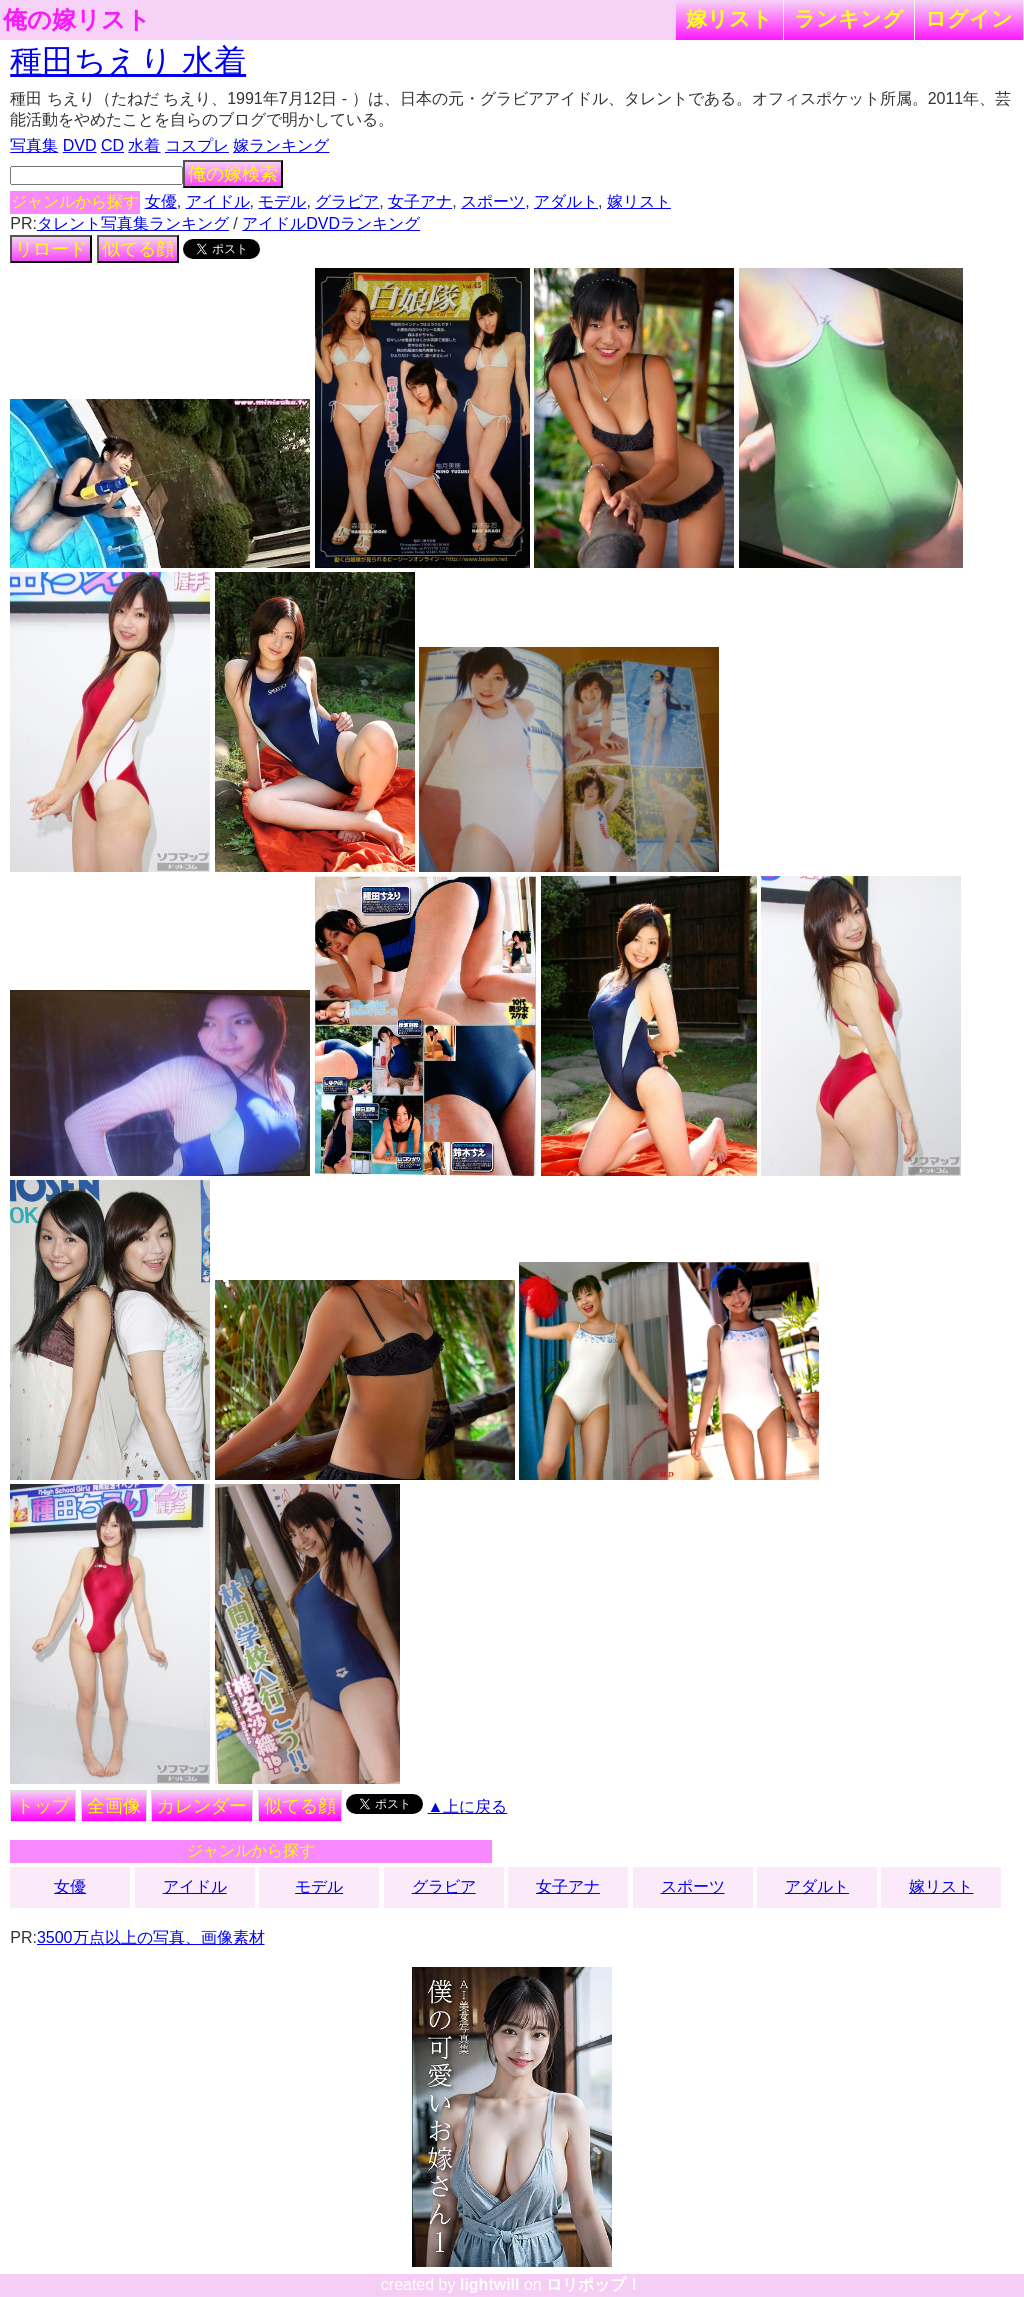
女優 (161, 201)
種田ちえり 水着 (128, 61)
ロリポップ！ (594, 2284)
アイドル (218, 201)
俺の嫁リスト (77, 20)
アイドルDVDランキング (331, 223)
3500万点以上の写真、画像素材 (151, 1937)
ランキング (849, 18)
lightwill (490, 2284)
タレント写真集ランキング (133, 223)
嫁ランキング (281, 145)
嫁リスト (729, 18)
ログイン (969, 18)
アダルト (566, 201)
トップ (43, 1806)
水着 (144, 145)
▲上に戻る (468, 1806)
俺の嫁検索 (233, 174)
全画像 (114, 1806)
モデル (282, 201)
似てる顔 (138, 249)
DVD (80, 145)
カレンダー (202, 1806)
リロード (51, 249)
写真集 (34, 145)
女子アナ (420, 201)
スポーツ (493, 201)
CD (112, 145)
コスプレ (197, 145)
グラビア (347, 201)
